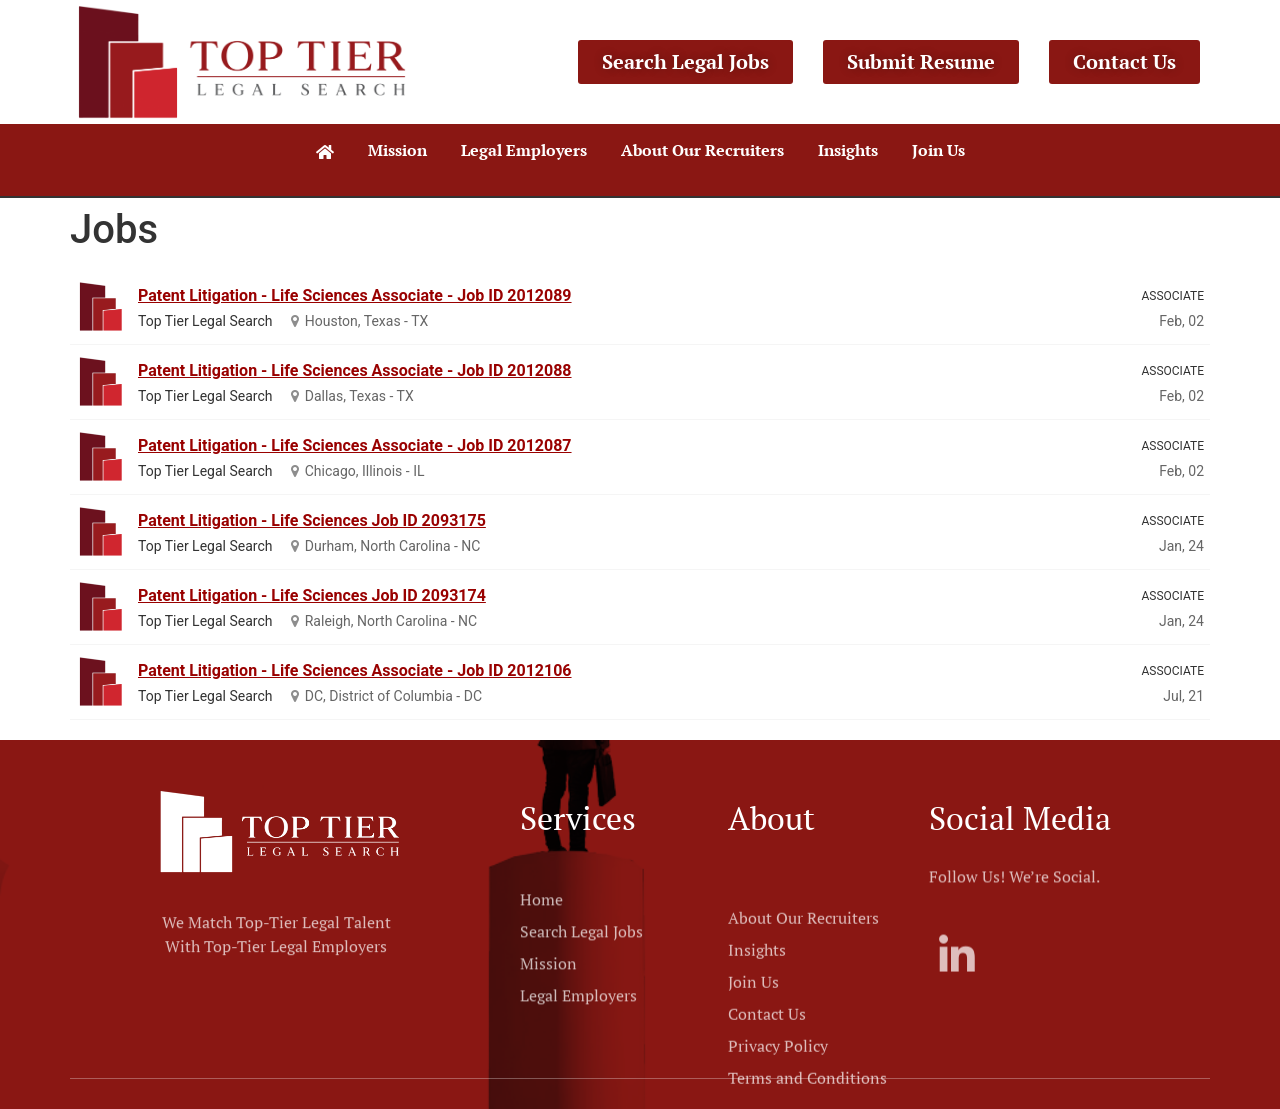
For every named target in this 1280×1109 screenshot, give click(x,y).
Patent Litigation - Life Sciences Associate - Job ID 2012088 (355, 370)
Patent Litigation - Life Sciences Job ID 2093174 (312, 595)
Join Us (938, 150)
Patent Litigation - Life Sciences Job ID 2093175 (312, 520)
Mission (397, 150)
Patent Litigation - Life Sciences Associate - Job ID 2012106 (355, 670)
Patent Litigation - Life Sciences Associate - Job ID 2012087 (355, 445)
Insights (848, 150)
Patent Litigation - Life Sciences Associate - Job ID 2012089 (355, 295)
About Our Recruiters (702, 150)
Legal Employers (524, 150)
